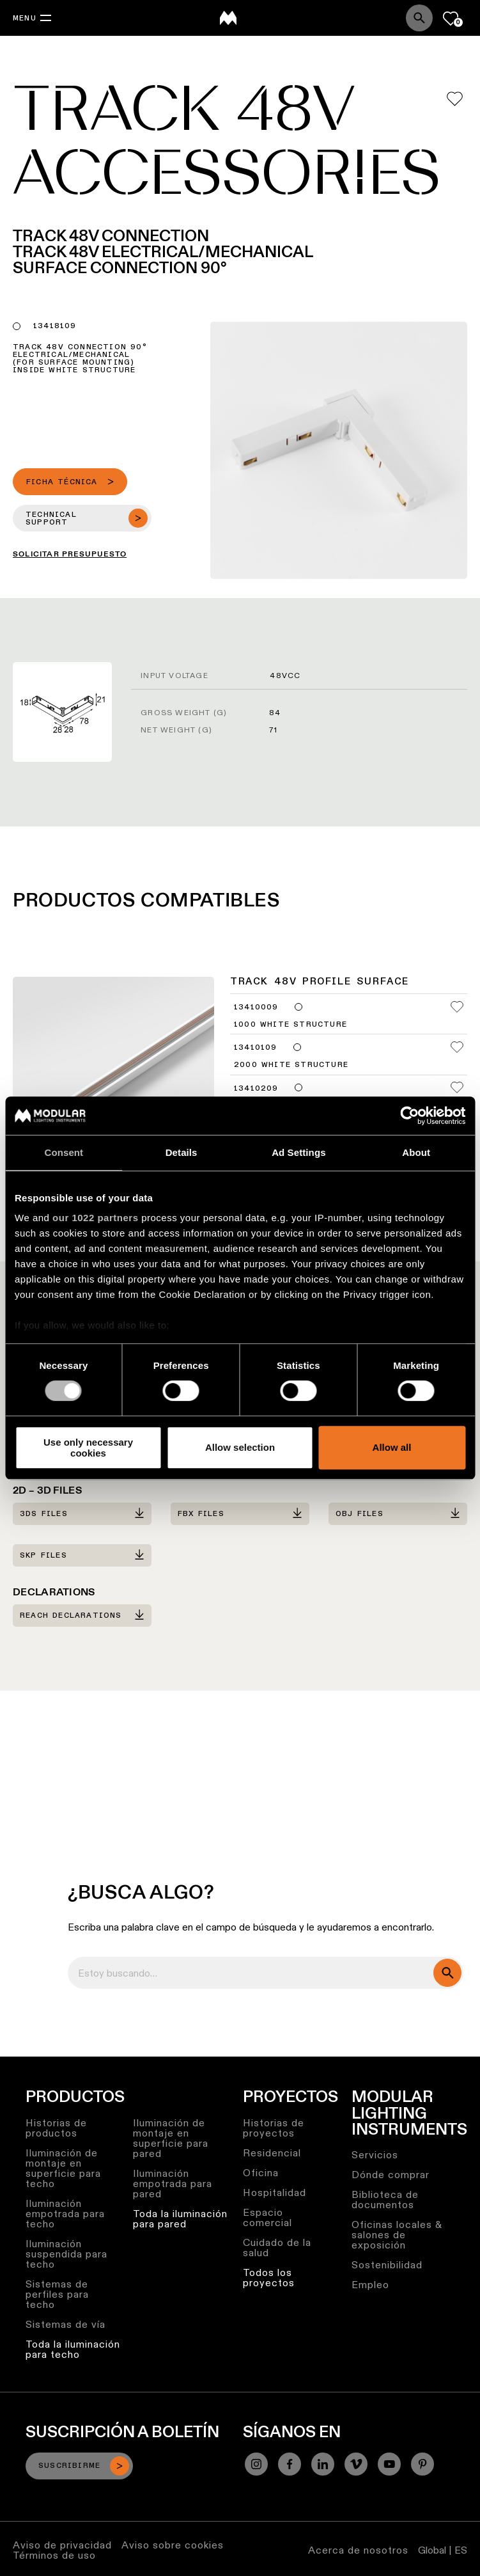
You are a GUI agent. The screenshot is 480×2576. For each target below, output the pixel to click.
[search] (447, 1973)
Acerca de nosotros (358, 2550)
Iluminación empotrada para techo (65, 2213)
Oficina (261, 2173)
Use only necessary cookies (88, 1447)
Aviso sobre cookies (172, 2545)
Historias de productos (56, 2128)
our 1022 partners (95, 1217)
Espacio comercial (267, 2217)
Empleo (370, 2285)
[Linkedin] (322, 2464)
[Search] (419, 17)
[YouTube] (389, 2464)
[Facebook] (289, 2464)
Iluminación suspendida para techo (66, 2254)
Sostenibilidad (387, 2265)
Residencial (272, 2153)
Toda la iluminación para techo (73, 2349)
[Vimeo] (356, 2464)
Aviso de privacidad (62, 2545)
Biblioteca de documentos (385, 2199)
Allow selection (240, 1447)
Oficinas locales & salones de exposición (397, 2234)
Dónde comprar (391, 2175)
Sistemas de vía (65, 2324)
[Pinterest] (422, 2464)
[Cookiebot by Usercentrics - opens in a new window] (409, 1115)
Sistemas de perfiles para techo (57, 2294)
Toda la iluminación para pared (180, 2219)
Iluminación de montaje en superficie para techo (63, 2168)
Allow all (392, 1447)
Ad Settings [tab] (298, 1152)
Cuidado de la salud (277, 2247)
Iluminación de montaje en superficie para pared (170, 2138)
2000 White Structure (291, 1065)
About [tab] (416, 1152)
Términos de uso (54, 2555)
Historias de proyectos (273, 2128)
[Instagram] (256, 2464)
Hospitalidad (274, 2192)
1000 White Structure (290, 1025)
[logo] (228, 18)
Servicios (375, 2155)
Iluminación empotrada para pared (172, 2183)
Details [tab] (181, 1152)
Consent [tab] (64, 1152)
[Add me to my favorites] (455, 99)
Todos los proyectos (269, 2277)
